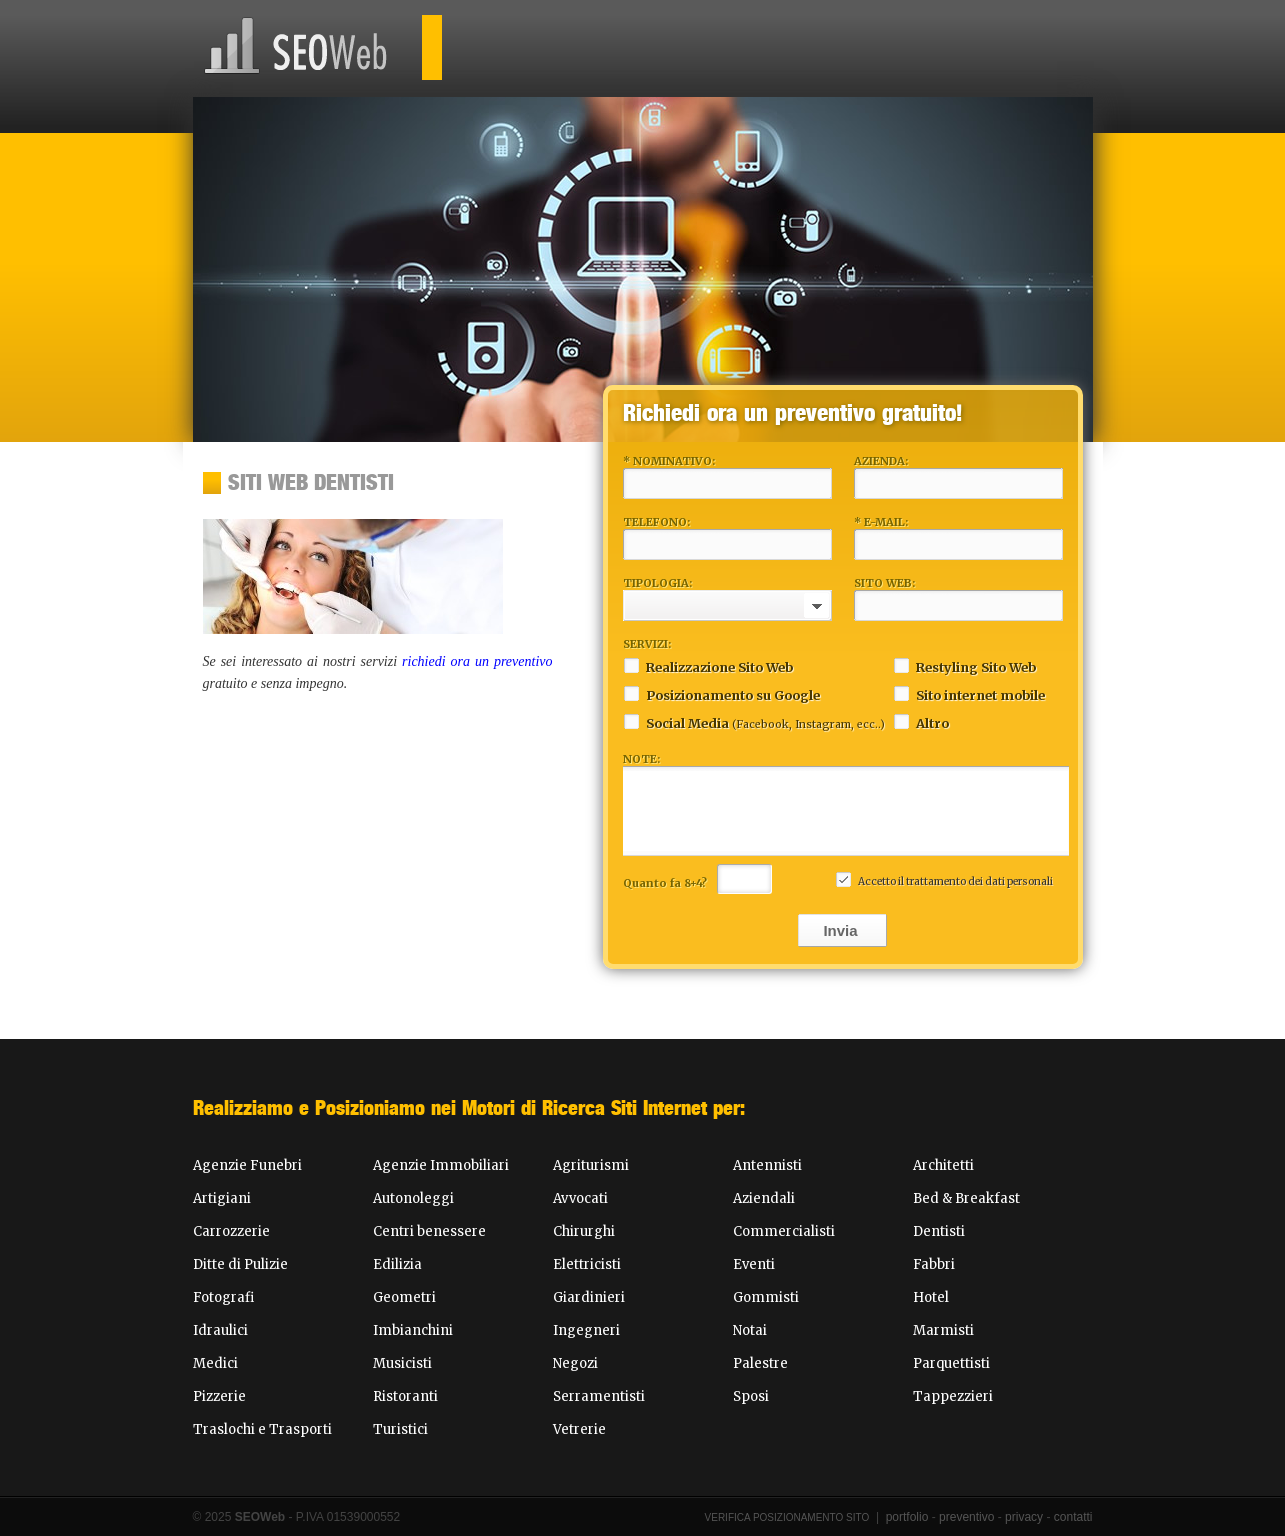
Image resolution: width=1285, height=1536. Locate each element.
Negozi (575, 1363)
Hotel (931, 1297)
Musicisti (402, 1363)
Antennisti (767, 1165)
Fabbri (934, 1264)
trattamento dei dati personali (979, 881)
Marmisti (943, 1330)
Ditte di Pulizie (240, 1264)
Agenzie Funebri (247, 1165)
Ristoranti (405, 1396)
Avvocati (580, 1198)
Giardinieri (589, 1297)
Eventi (754, 1264)
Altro (921, 721)
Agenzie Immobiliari (441, 1165)
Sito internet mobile (969, 693)
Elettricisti (587, 1264)
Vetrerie (579, 1429)
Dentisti (939, 1231)
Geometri (404, 1297)
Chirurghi (584, 1231)
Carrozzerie (231, 1231)
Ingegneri (586, 1330)
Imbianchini (413, 1330)
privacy (1024, 1517)
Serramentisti (599, 1396)
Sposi (751, 1396)
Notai (750, 1330)
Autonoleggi (413, 1198)
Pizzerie (219, 1396)
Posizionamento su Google (721, 693)
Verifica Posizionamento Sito (787, 1517)
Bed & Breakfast (966, 1198)
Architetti (943, 1165)
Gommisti (766, 1297)
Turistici (400, 1429)
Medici (215, 1363)
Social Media (754, 721)
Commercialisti (784, 1231)
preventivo (966, 1517)
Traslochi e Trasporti (262, 1429)
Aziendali (764, 1198)
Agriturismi (591, 1165)
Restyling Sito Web (964, 665)
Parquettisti (951, 1363)
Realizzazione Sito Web (708, 665)
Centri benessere (429, 1231)
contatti (1073, 1517)
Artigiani (222, 1198)
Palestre (760, 1363)
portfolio (907, 1517)
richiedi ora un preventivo (477, 661)
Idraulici (220, 1330)
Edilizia (397, 1264)
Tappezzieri (953, 1396)
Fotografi (223, 1297)
